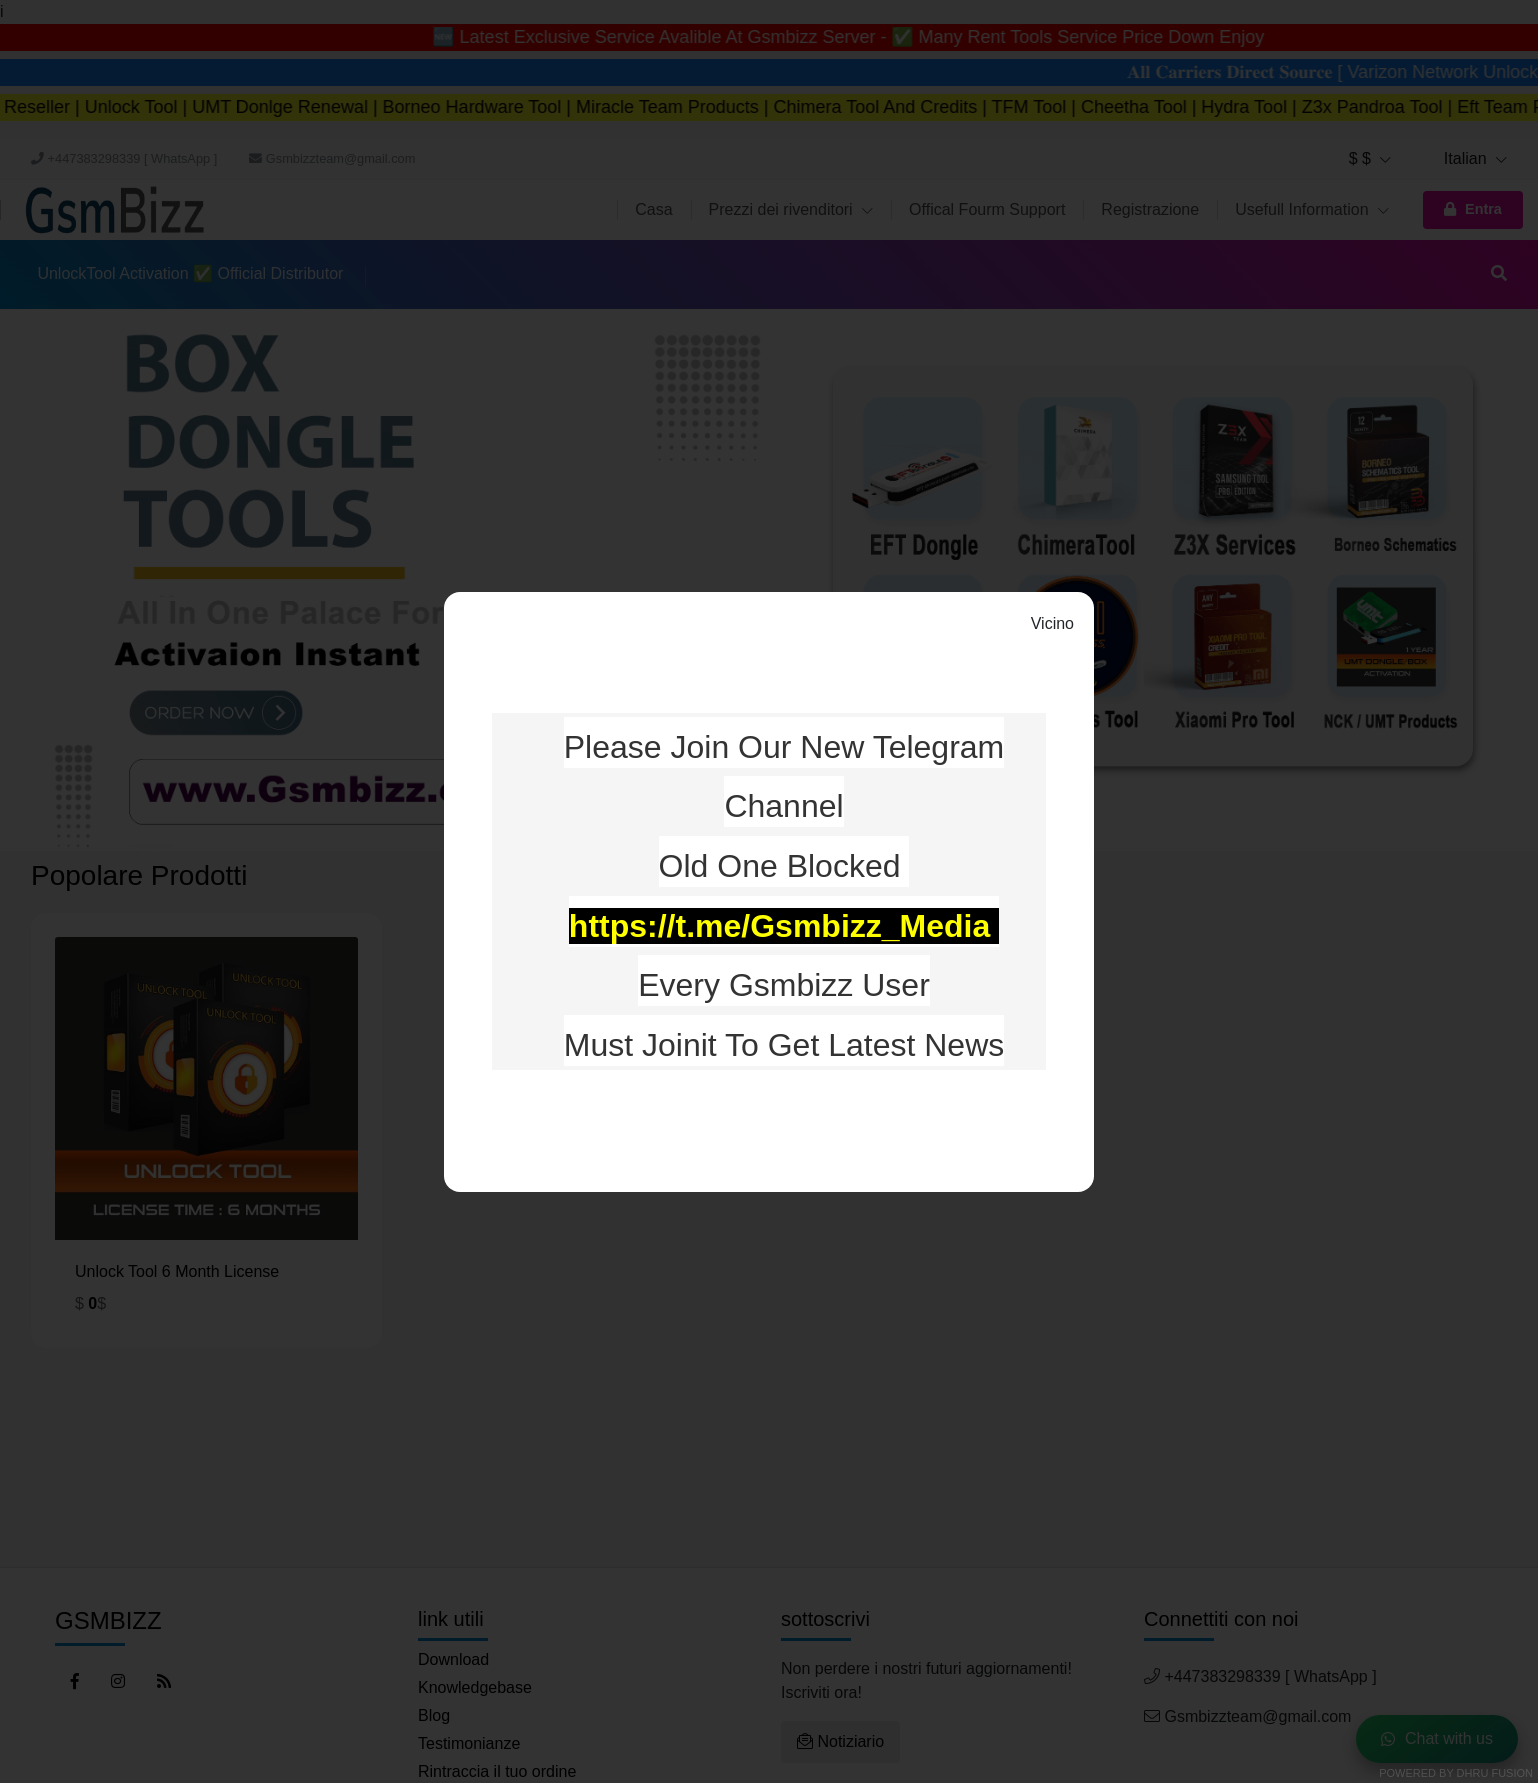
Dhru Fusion (1495, 1773)
